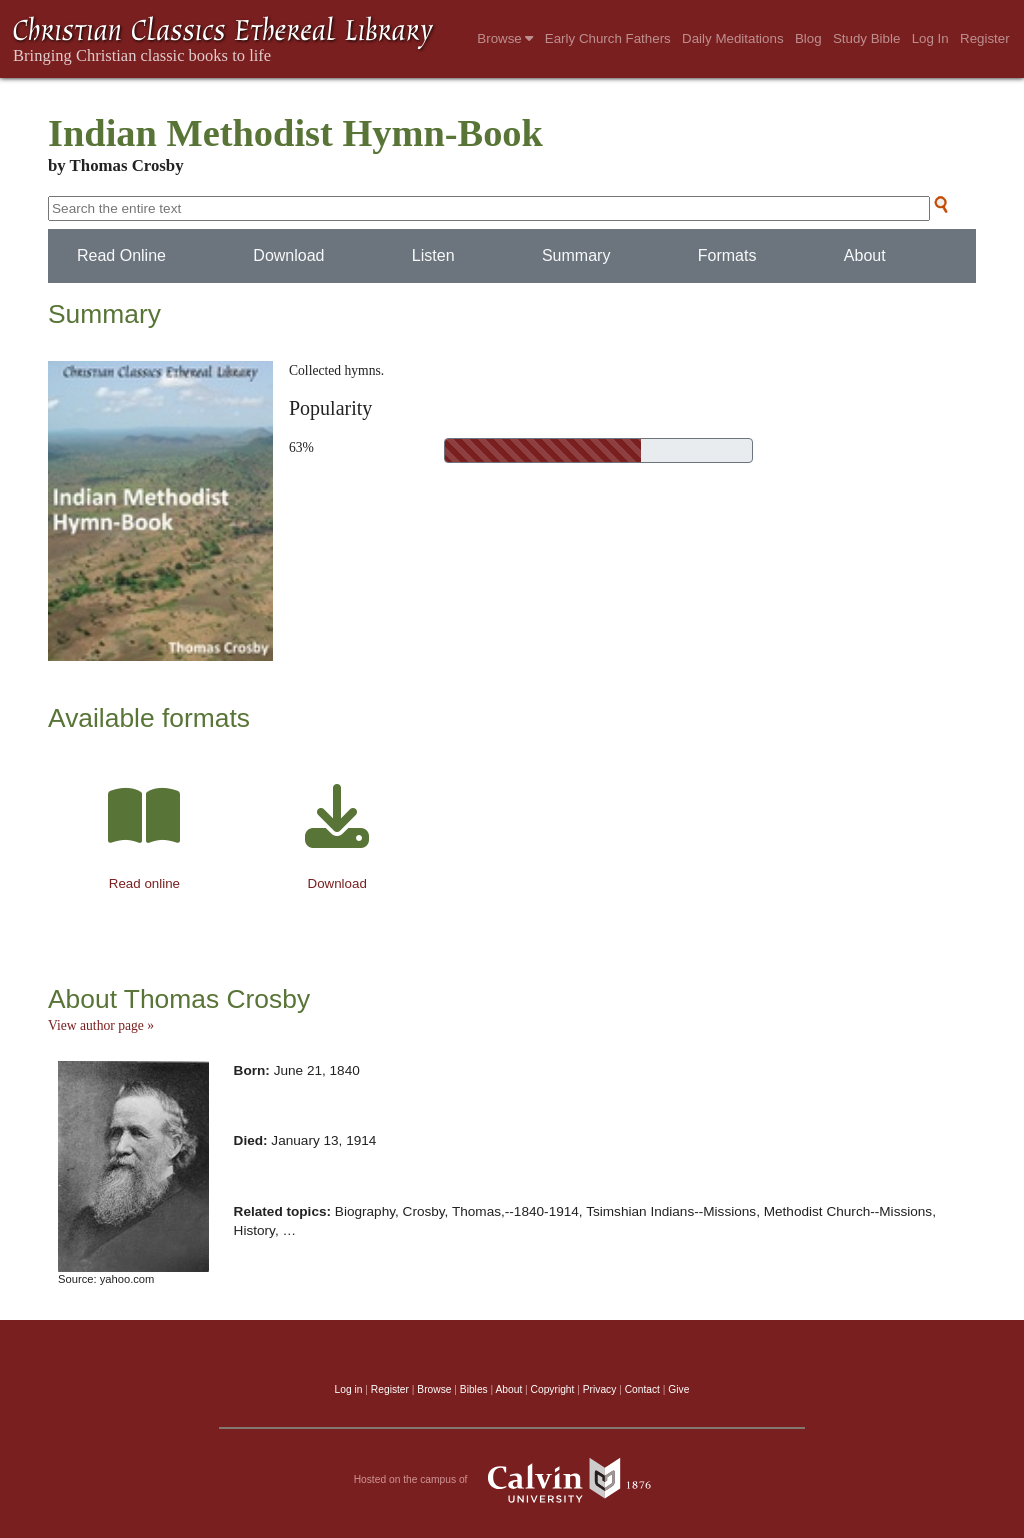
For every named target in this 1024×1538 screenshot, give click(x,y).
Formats (727, 255)
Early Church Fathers (608, 38)
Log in (349, 1389)
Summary (576, 255)
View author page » (101, 1025)
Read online (144, 883)
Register (985, 38)
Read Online (121, 255)
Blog (808, 38)
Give (678, 1389)
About (865, 255)
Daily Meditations (732, 38)
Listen (433, 255)
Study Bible (866, 38)
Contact (642, 1389)
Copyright (553, 1389)
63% (301, 447)
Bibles (474, 1389)
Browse (505, 38)
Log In (930, 38)
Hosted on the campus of (512, 1480)
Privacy (600, 1389)
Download (288, 255)
